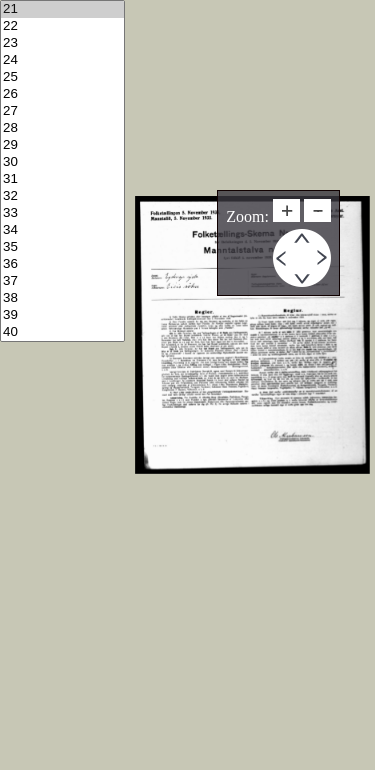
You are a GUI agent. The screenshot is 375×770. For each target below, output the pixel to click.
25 (62, 77)
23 (62, 43)
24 (62, 60)
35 (62, 247)
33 (62, 213)
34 (62, 230)
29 (62, 145)
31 (62, 179)
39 (62, 315)
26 (62, 94)
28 (62, 128)
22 (62, 26)
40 (62, 332)
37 (62, 281)
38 (62, 298)
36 (62, 264)
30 (62, 162)
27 (62, 111)
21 (62, 9)
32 (62, 196)
